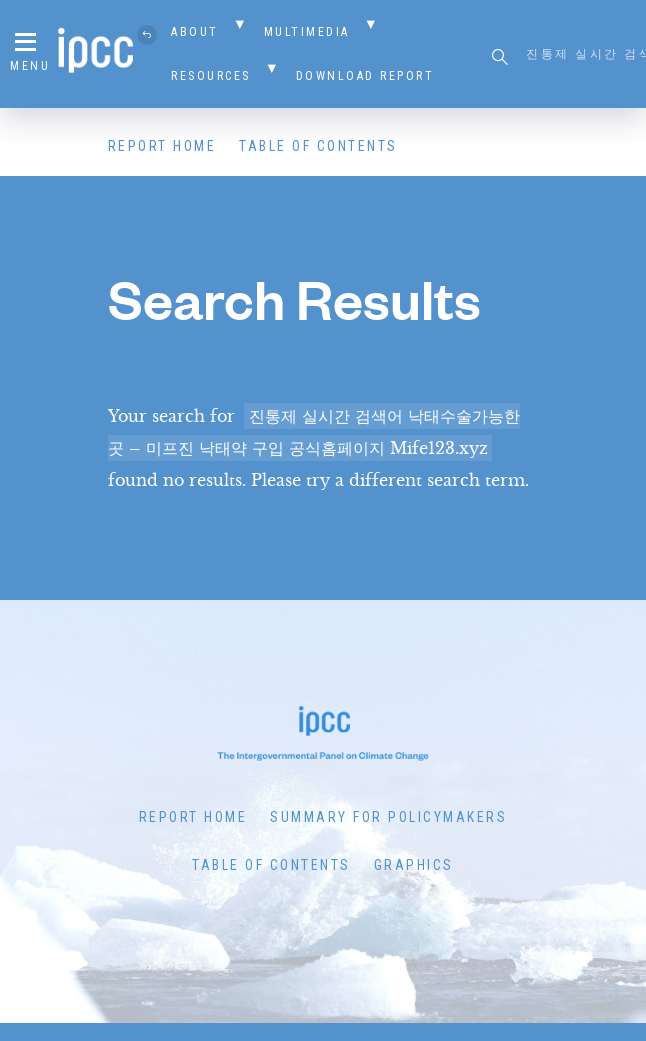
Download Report (365, 76)
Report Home (162, 146)
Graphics (414, 865)
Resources (211, 76)
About (195, 32)
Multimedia (307, 32)
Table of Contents (318, 146)
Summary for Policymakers (388, 817)
